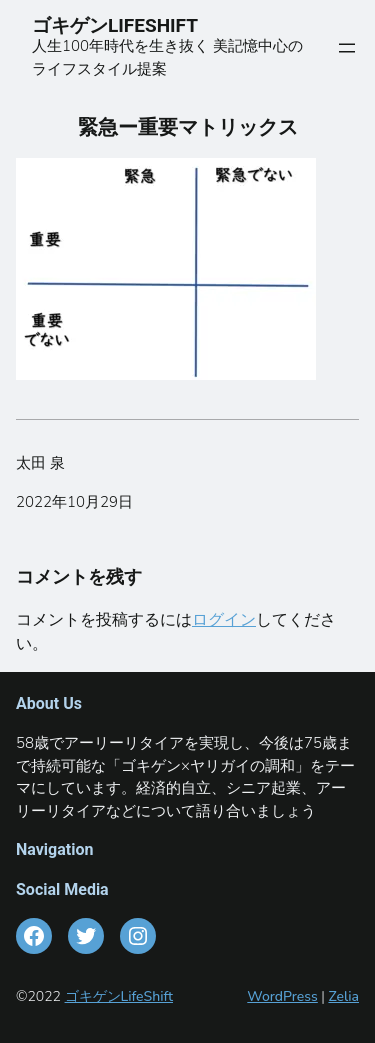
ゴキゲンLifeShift (119, 996)
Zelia (343, 996)
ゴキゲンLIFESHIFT (124, 25)
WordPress (282, 996)
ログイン (224, 620)
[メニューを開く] (347, 48)
